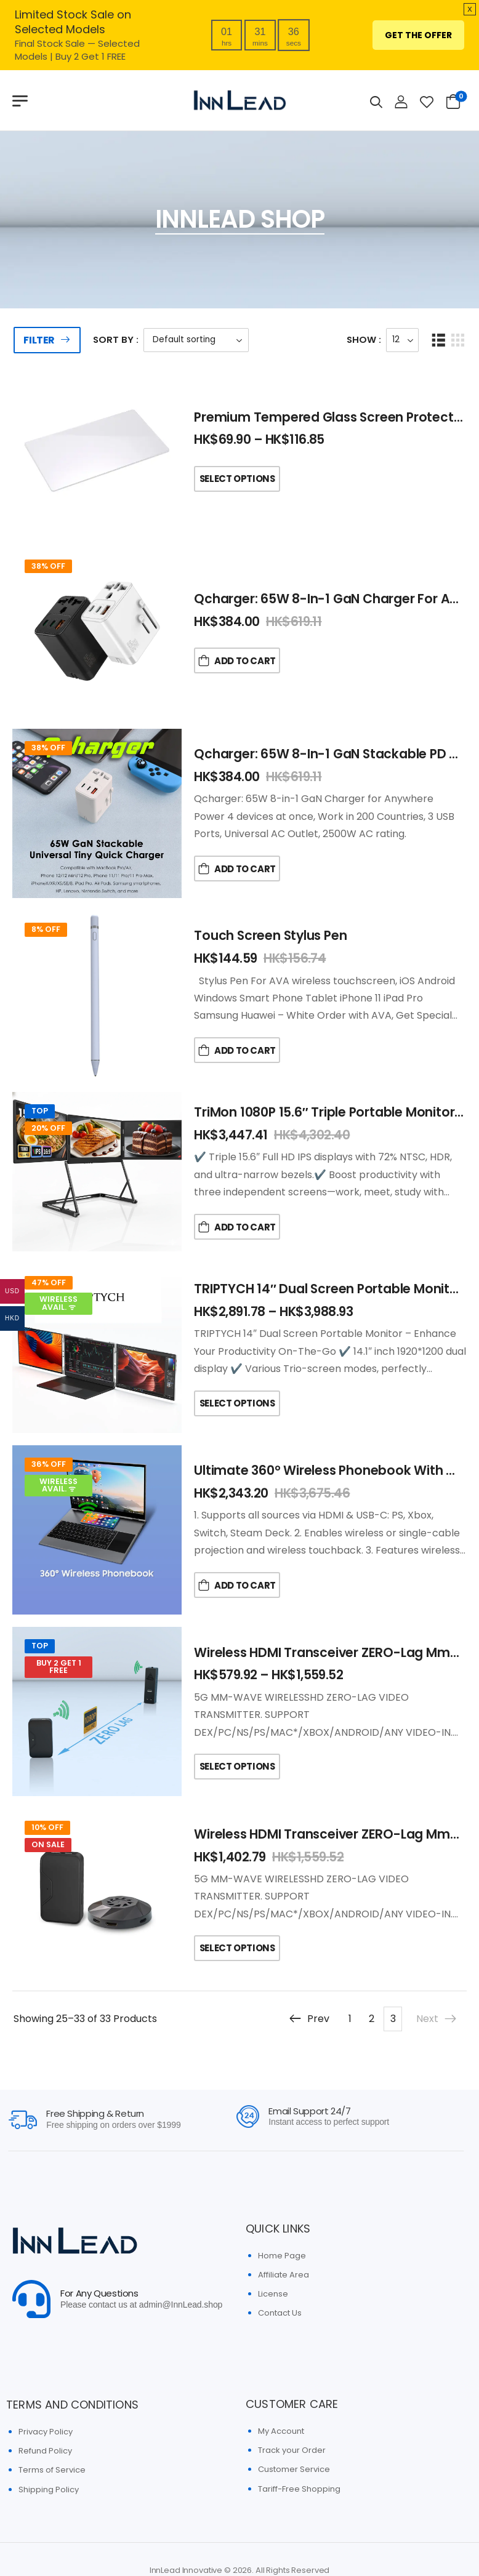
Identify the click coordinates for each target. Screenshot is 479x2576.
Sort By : (116, 339)
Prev (308, 2019)
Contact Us (280, 2313)
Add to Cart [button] (245, 660)
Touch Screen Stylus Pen (270, 935)
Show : (364, 339)
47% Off (48, 1282)
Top (39, 1110)
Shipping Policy (48, 2489)
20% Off (48, 1128)
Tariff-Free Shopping (299, 2489)
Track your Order (292, 2450)
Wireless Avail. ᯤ (58, 1303)
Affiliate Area (283, 2275)
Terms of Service (52, 2470)
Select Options (237, 478)
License (273, 2294)
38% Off (48, 566)
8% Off (45, 929)
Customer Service (294, 2469)
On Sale (48, 1844)
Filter (39, 340)
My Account (281, 2431)
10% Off (47, 1827)
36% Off (48, 1464)
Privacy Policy (45, 2432)
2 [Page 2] (371, 2019)
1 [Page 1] (350, 2019)
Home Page (282, 2255)
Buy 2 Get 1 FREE (58, 1667)
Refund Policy (45, 2451)
